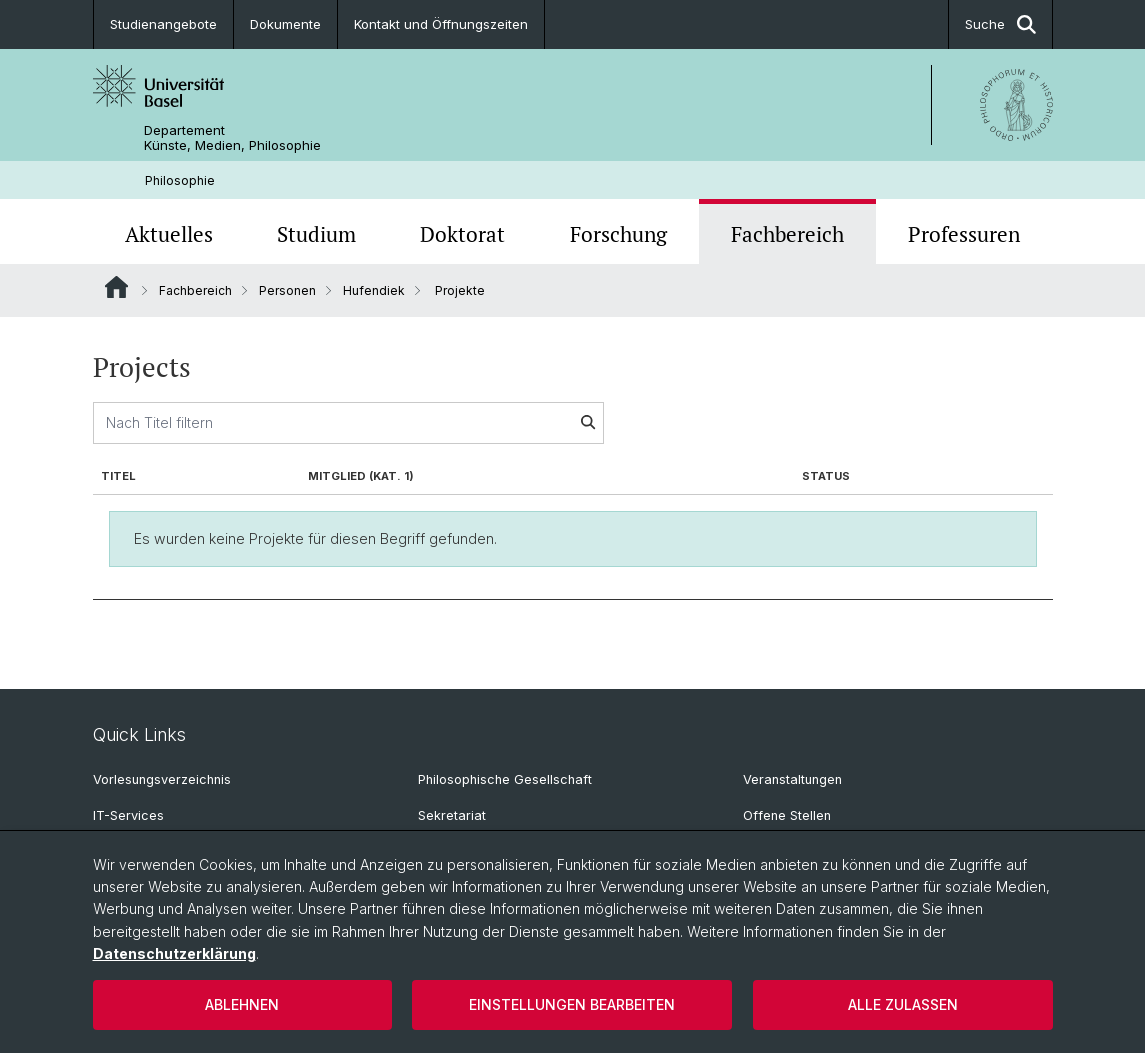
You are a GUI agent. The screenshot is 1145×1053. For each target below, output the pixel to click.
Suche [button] (1000, 24)
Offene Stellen (787, 815)
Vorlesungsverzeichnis (162, 779)
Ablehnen (242, 1004)
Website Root (116, 287)
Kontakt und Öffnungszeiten (441, 24)
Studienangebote (163, 24)
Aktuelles (169, 234)
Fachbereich (787, 234)
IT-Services (128, 815)
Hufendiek (374, 290)
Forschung (618, 234)
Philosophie (180, 180)
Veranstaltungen (792, 779)
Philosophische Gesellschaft (505, 779)
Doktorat (462, 234)
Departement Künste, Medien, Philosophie (232, 138)
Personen (287, 290)
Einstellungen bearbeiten (572, 1004)
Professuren (964, 234)
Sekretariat (452, 815)
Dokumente (285, 24)
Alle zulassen (903, 1004)
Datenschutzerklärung (174, 953)
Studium (316, 234)
